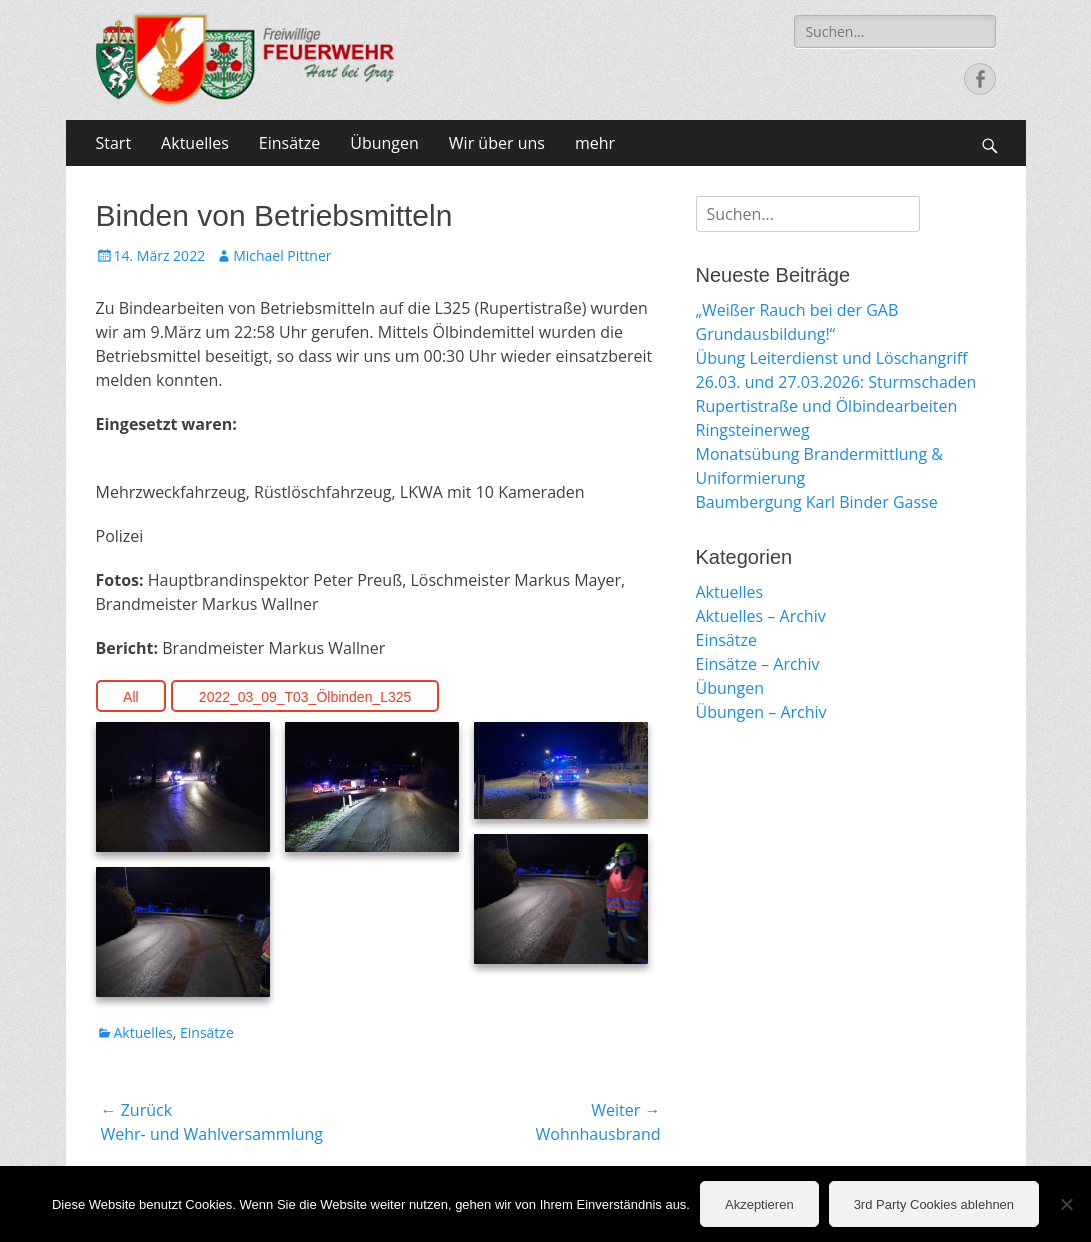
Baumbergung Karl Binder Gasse (817, 502)
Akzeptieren (759, 1204)
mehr (595, 143)
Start (114, 143)
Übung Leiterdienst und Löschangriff (832, 358)
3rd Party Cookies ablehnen (934, 1204)
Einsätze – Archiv (758, 664)
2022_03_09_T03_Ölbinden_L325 (305, 697)
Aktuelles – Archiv (761, 616)
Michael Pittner (282, 255)
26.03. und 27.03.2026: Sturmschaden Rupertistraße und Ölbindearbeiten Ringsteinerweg (836, 406)
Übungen (384, 143)
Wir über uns (497, 143)
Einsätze (289, 143)
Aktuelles (195, 143)
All (131, 697)
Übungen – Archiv (761, 712)
